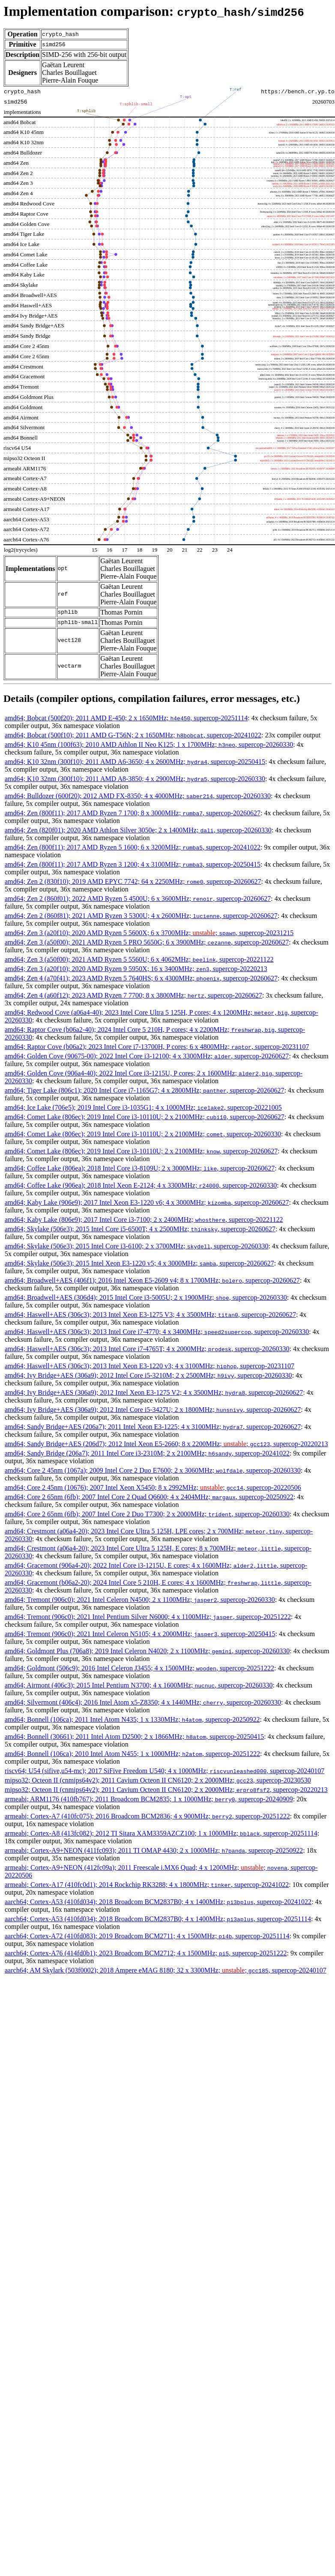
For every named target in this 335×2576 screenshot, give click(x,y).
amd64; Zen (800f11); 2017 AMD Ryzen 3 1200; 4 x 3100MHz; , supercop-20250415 (132, 864)
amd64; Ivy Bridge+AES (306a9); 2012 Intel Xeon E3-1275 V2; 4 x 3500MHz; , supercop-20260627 (154, 1392)
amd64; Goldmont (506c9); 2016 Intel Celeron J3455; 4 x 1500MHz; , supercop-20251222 (139, 1668)
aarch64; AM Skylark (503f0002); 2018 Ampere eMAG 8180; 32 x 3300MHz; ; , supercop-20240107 (165, 1970)
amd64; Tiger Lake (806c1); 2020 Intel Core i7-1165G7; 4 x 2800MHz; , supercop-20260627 (144, 1090)
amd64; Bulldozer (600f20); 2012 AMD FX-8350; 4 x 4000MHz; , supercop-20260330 (138, 795)
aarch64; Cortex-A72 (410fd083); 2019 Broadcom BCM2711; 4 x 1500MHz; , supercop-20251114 (147, 1936)
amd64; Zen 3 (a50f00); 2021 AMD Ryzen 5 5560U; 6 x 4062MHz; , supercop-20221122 (139, 959)
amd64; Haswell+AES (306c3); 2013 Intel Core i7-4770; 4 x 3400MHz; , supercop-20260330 (157, 1331)
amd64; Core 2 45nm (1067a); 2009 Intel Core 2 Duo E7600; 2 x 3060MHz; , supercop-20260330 (153, 1470)
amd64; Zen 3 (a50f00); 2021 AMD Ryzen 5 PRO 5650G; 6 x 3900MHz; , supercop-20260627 (147, 942)
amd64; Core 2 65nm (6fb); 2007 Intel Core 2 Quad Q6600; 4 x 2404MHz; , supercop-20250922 (149, 1496)
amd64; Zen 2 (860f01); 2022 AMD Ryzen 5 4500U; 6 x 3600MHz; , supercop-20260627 (138, 898)
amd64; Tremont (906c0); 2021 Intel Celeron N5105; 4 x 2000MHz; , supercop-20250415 (140, 1633)
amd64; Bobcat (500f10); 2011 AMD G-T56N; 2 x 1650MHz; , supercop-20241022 (133, 735)
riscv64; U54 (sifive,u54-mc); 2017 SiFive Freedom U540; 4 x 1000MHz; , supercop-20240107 (164, 1770)
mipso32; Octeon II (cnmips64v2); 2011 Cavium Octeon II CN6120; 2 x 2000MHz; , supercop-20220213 (166, 1789)
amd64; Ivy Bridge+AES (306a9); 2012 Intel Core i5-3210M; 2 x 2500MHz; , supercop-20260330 (148, 1375)
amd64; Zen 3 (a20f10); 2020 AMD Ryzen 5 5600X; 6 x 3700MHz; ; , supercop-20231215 (149, 932)
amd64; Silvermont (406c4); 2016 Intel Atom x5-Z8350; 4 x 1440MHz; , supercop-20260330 (143, 1702)
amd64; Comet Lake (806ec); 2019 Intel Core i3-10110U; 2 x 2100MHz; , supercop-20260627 (144, 1116)
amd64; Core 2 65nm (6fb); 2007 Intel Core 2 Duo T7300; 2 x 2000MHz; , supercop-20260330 (147, 1514)
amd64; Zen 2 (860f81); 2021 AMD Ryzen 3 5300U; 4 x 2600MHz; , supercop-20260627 (141, 915)
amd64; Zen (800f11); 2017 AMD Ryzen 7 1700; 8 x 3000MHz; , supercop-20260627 (132, 813)
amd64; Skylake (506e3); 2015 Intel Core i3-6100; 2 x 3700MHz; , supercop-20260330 (136, 1246)
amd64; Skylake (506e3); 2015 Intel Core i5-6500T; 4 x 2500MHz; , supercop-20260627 (140, 1229)
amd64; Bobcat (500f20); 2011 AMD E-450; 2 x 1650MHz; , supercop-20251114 (126, 718)
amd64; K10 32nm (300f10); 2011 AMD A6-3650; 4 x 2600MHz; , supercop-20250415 (135, 761)
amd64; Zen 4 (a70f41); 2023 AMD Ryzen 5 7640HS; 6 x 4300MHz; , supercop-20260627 (141, 978)
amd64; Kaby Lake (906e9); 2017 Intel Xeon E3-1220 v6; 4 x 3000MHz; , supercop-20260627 (147, 1202)
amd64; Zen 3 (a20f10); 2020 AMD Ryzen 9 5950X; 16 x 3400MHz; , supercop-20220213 (136, 968)
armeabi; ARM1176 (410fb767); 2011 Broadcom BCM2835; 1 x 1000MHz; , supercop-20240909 (149, 1799)
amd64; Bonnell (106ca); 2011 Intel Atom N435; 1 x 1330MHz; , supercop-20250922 (132, 1719)
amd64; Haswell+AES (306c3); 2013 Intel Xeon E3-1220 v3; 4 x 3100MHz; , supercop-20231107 (149, 1366)
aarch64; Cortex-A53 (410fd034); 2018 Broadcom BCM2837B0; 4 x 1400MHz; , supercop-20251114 (158, 1918)
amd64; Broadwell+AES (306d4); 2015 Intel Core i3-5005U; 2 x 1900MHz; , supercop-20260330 (146, 1297)
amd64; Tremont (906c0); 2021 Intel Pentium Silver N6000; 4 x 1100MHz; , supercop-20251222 (148, 1616)
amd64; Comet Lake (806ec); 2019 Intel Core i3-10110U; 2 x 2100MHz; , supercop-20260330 (143, 1134)
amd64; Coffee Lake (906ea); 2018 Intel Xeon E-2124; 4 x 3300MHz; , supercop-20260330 (141, 1185)
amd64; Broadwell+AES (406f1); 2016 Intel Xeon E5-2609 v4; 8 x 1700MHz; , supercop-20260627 (152, 1280)
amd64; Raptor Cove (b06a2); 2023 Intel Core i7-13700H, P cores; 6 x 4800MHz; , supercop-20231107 (157, 1046)
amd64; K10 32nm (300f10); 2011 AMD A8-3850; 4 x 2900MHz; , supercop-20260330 (135, 778)
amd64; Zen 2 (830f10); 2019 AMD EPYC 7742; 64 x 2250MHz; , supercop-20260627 (133, 881)
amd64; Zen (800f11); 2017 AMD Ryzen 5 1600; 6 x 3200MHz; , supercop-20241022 (132, 847)
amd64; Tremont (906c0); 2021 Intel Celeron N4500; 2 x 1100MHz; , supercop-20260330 (140, 1599)
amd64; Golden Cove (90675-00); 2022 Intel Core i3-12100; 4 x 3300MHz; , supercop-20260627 (147, 1056)
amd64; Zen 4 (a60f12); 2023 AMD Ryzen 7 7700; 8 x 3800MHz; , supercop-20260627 (133, 995)
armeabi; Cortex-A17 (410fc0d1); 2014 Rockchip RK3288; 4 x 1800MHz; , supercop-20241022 (147, 1884)
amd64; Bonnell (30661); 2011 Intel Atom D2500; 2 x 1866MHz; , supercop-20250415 (134, 1736)
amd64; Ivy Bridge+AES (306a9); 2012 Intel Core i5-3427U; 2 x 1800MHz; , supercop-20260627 (153, 1409)
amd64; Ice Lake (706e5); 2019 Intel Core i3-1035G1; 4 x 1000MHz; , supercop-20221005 (143, 1107)
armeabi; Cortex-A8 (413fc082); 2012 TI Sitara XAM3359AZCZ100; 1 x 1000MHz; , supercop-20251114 (161, 1833)
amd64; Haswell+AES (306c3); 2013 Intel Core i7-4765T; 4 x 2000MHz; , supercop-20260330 (147, 1348)
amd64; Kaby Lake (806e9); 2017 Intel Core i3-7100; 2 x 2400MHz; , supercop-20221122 (144, 1219)
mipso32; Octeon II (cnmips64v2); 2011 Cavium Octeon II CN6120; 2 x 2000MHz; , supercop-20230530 (158, 1780)
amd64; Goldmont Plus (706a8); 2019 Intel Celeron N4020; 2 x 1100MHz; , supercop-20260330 (147, 1651)
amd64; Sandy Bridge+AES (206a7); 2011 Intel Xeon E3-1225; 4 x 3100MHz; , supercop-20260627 (153, 1426)
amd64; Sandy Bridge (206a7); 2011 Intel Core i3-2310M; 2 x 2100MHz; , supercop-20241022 (147, 1453)
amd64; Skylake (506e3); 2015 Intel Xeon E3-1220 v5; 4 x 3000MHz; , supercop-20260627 (139, 1263)
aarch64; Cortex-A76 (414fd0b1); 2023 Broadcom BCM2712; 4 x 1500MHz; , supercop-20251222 (146, 1953)
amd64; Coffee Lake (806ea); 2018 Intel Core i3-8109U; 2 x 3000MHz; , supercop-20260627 (140, 1168)
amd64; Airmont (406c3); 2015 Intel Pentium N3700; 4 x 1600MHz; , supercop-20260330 (138, 1685)
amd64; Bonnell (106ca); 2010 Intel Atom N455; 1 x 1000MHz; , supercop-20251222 (132, 1753)
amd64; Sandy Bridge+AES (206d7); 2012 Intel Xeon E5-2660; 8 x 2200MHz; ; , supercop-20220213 (166, 1443)
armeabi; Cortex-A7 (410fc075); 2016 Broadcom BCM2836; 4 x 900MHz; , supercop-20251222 (147, 1816)
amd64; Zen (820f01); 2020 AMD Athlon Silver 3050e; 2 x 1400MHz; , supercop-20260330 (138, 830)
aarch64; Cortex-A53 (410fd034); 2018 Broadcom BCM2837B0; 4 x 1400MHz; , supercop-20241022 (158, 1901)
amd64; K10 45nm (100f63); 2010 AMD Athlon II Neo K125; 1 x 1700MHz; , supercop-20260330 (149, 744)
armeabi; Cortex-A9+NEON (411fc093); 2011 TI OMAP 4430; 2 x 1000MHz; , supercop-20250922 (154, 1850)
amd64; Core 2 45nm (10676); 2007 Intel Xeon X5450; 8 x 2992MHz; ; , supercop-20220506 (153, 1487)
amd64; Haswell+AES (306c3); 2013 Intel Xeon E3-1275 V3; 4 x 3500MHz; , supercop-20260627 (150, 1314)
